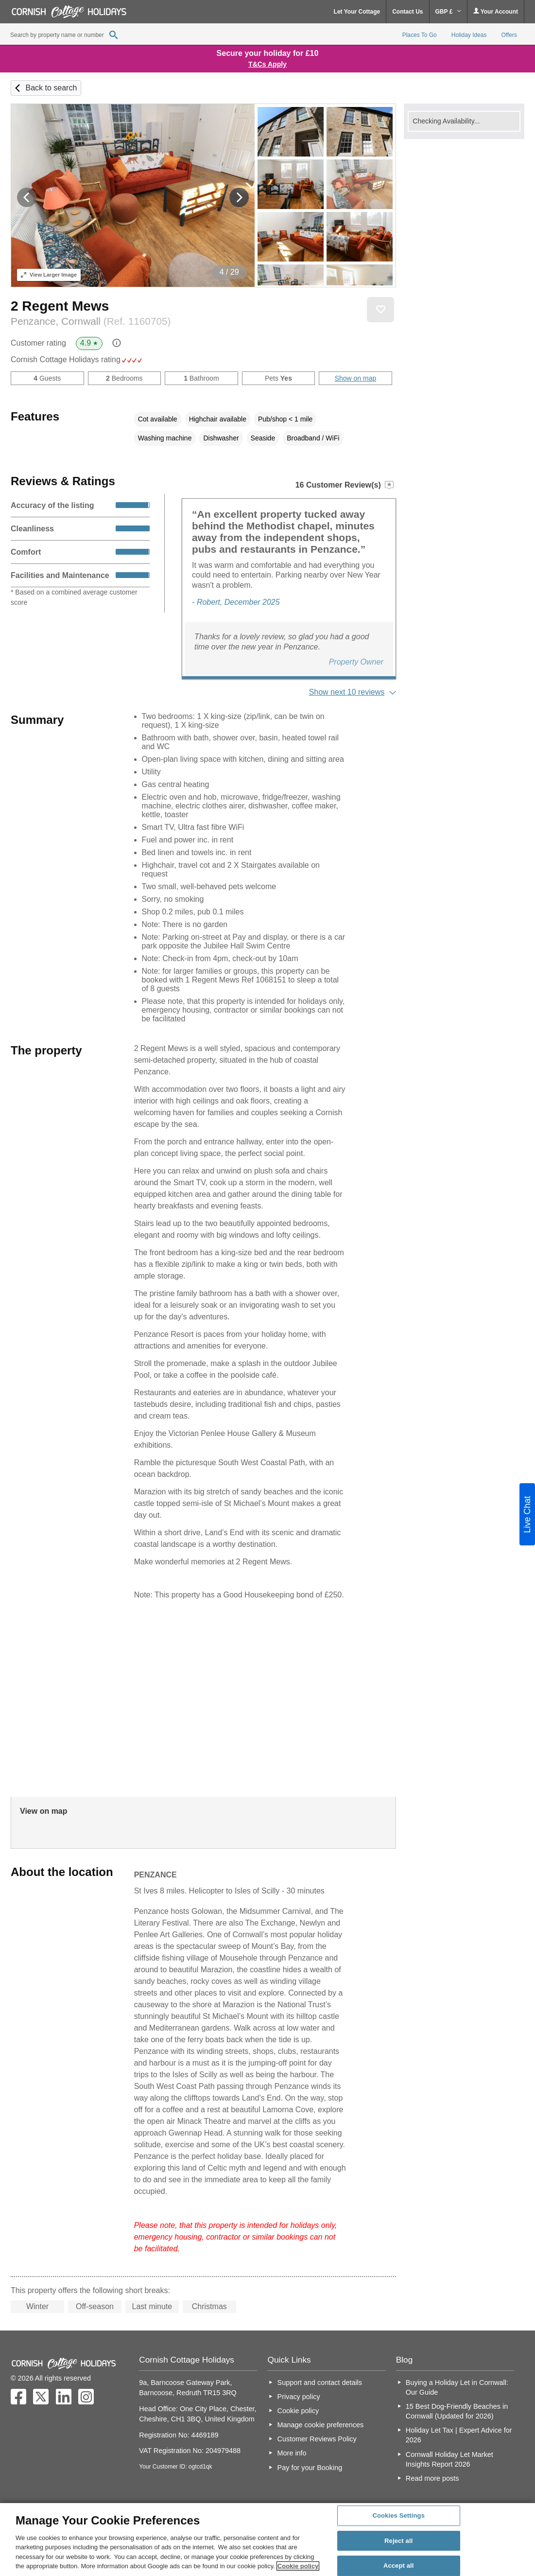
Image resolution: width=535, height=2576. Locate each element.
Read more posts (432, 2478)
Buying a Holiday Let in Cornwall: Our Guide (457, 2387)
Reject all (398, 2540)
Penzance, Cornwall (91, 321)
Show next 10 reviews (347, 692)
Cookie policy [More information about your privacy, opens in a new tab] (298, 2566)
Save (380, 309)
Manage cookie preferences (320, 2425)
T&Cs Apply (267, 64)
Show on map (356, 378)
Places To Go (419, 35)
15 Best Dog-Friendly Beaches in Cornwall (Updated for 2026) (457, 2411)
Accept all (398, 2565)
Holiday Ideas (469, 35)
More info (292, 2453)
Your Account (495, 11)
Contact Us (407, 11)
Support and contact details (319, 2382)
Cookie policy (298, 2411)
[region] (267, 2539)
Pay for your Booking (310, 2467)
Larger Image (49, 275)
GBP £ (448, 11)
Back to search (51, 88)
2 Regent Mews (60, 306)
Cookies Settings (398, 2515)
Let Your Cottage (357, 11)
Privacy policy (298, 2397)
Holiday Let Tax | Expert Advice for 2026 (459, 2435)
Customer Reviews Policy (317, 2439)
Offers (509, 35)
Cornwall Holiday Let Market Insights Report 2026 (449, 2459)
